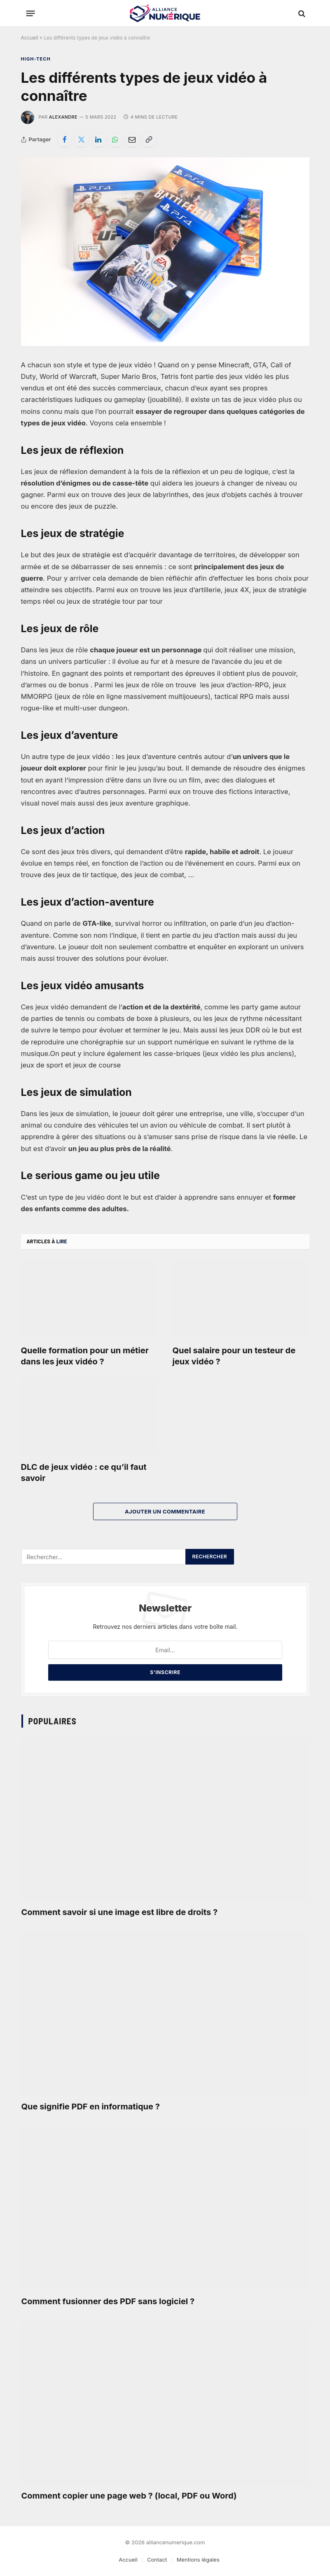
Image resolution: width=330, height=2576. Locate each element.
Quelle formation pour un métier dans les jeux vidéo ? (85, 1355)
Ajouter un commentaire (165, 1511)
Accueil (29, 38)
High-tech (36, 59)
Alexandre (63, 117)
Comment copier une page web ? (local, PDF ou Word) (129, 2496)
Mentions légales (198, 2559)
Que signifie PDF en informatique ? (90, 2106)
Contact (157, 2559)
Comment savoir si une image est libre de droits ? (119, 1912)
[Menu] (30, 13)
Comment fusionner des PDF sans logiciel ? (108, 2301)
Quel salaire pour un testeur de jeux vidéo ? (234, 1355)
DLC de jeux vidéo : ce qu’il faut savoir (84, 1472)
